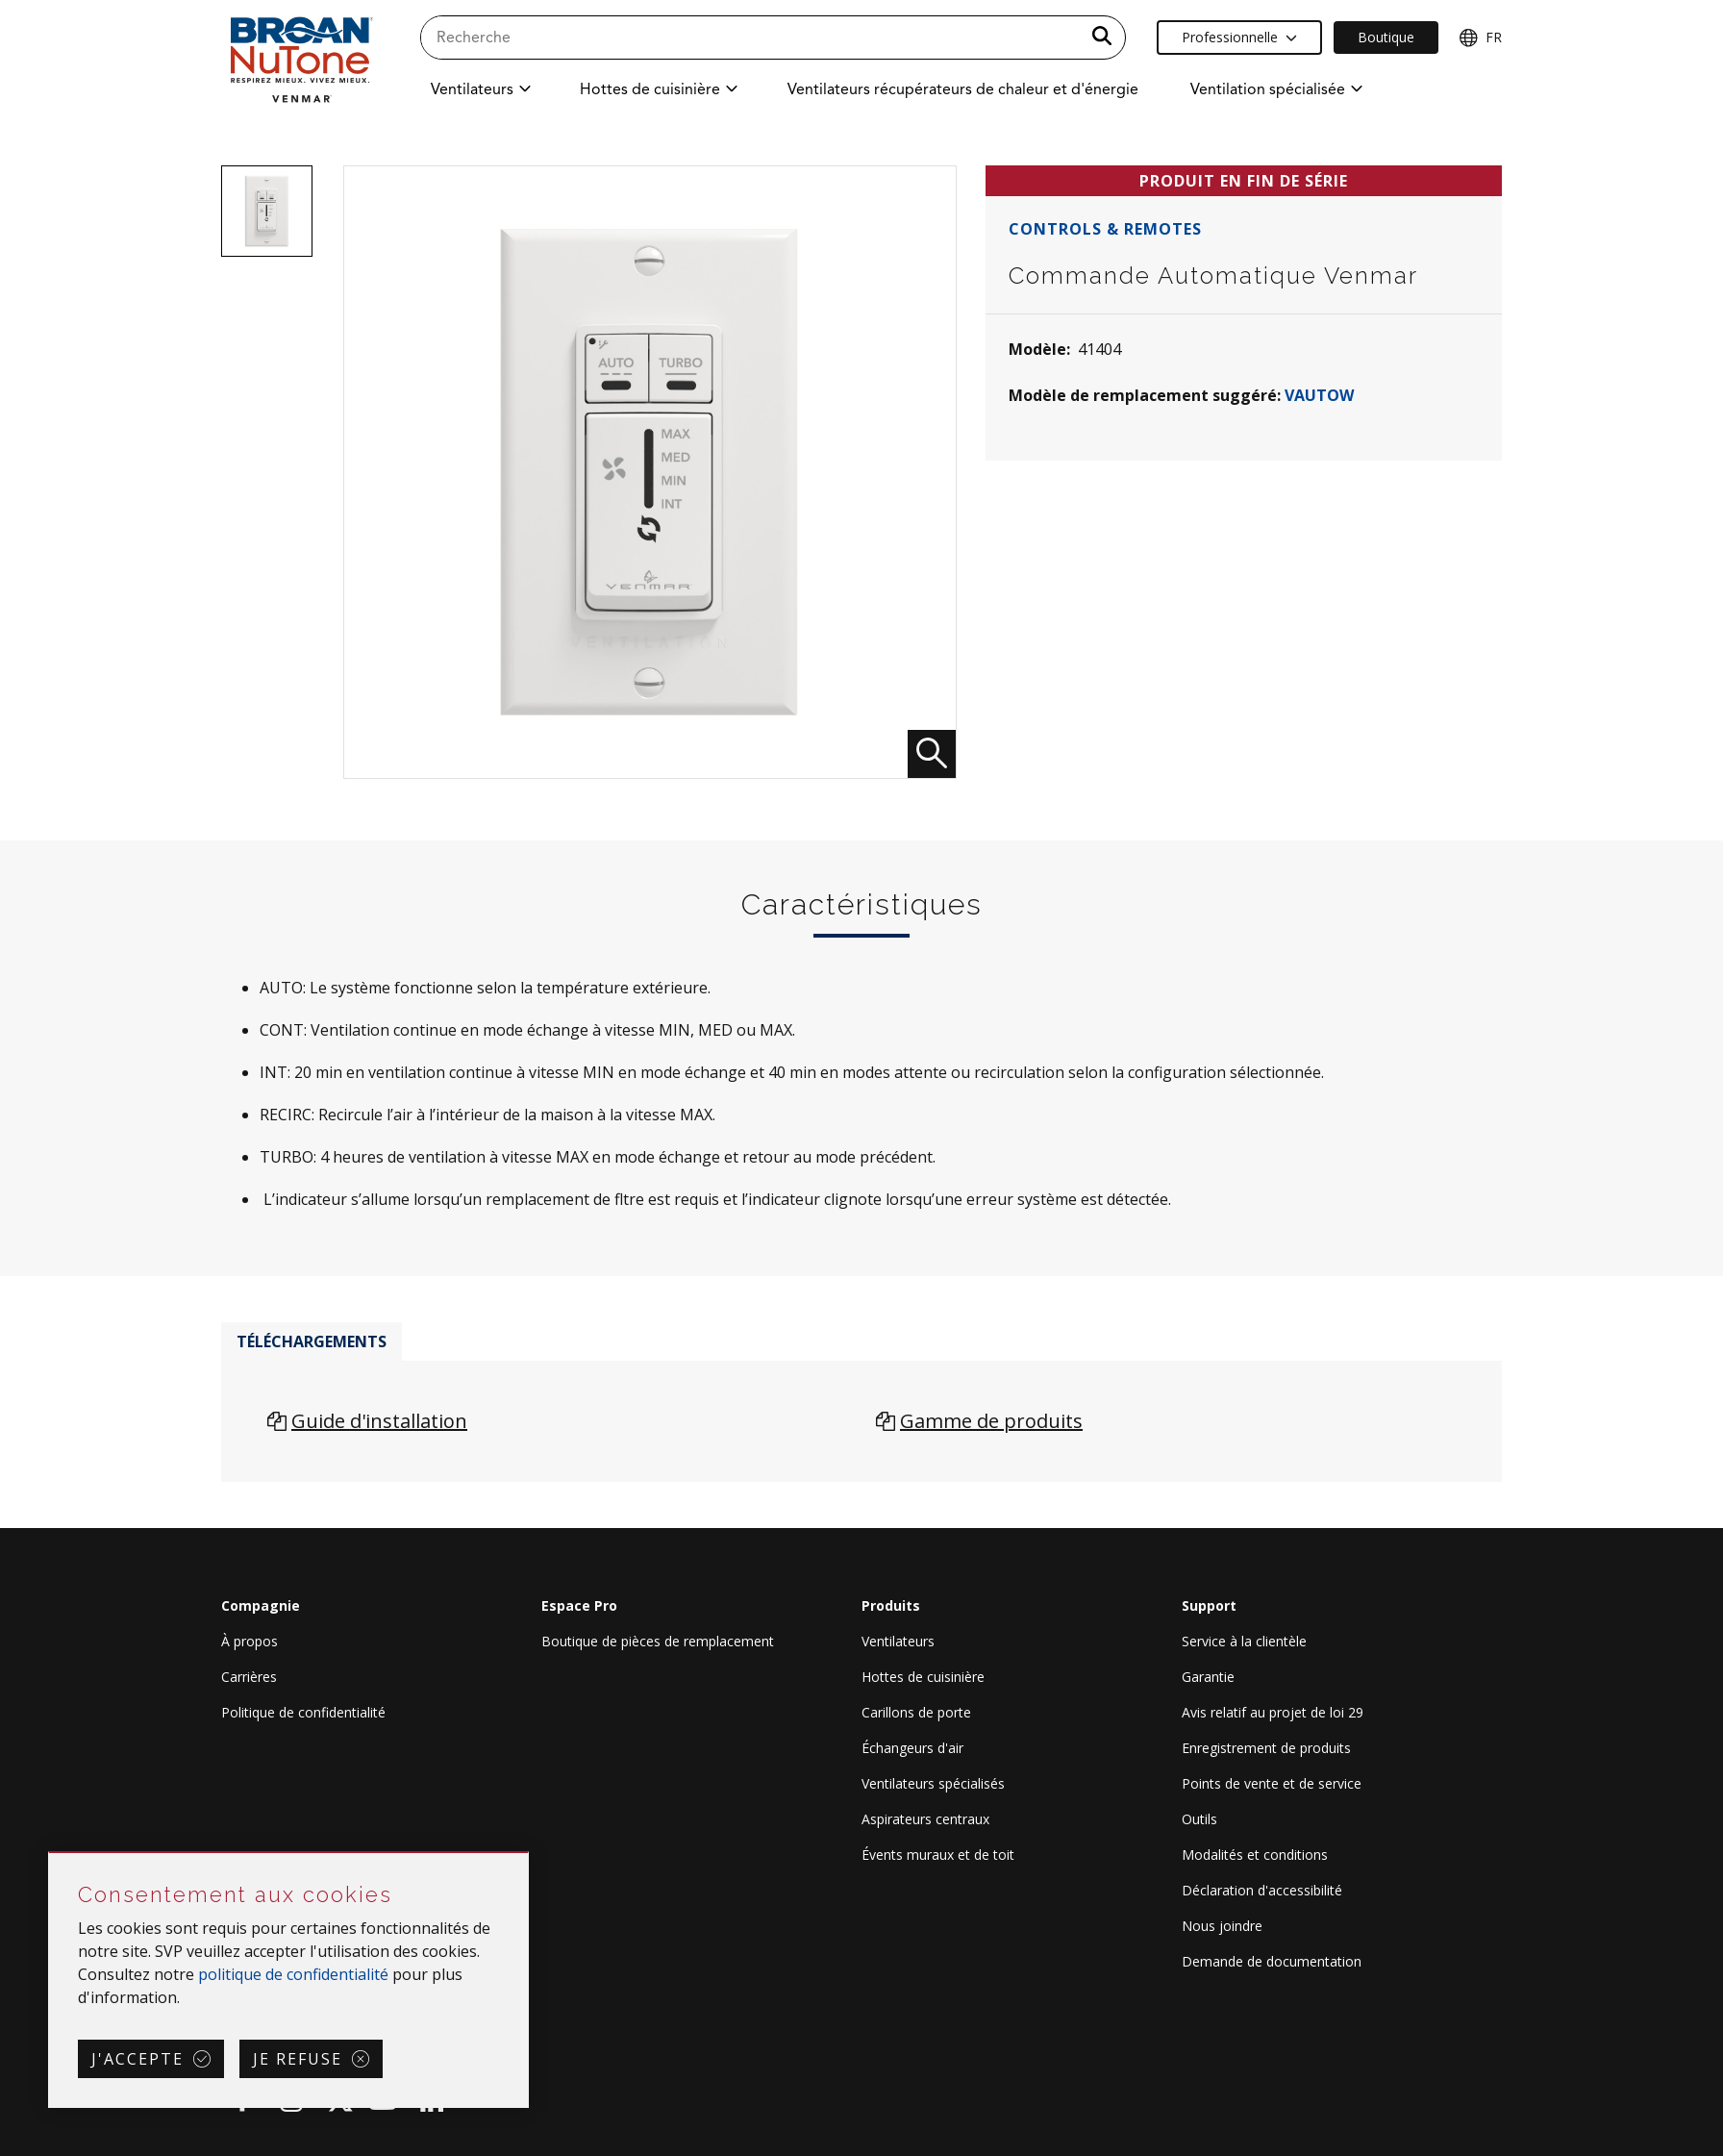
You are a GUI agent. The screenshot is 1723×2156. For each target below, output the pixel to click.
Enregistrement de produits (1266, 1748)
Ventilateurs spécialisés (933, 1783)
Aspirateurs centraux (925, 1819)
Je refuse (297, 2058)
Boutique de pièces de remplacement (657, 1641)
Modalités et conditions (1255, 1854)
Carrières (249, 1676)
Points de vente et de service (1271, 1783)
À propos (249, 1641)
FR (1480, 37)
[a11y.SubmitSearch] (1102, 37)
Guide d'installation (379, 1421)
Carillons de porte (916, 1712)
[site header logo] (300, 59)
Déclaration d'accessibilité (1262, 1890)
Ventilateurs (898, 1641)
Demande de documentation (1271, 1961)
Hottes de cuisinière (923, 1676)
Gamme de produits (991, 1421)
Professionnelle (1239, 37)
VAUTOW (1319, 395)
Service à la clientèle (1244, 1641)
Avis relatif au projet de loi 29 (1272, 1712)
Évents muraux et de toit (938, 1854)
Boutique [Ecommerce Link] (1386, 37)
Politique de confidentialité (303, 1712)
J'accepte (137, 2058)
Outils (1199, 1819)
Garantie (1208, 1676)
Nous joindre (1222, 1926)
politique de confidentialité (293, 1974)
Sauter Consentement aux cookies (49, 1853)
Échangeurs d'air (912, 1748)
